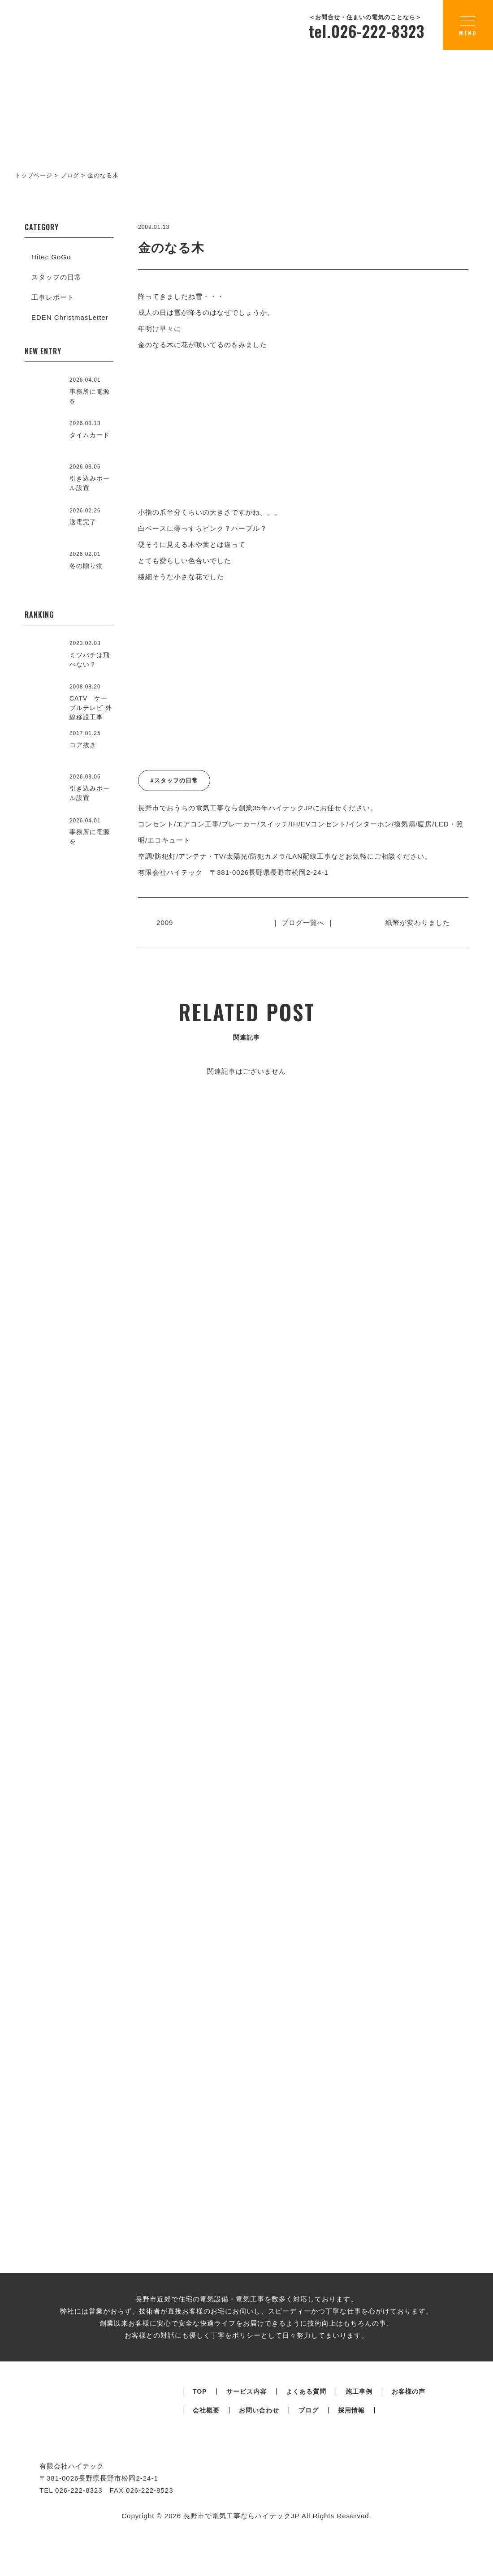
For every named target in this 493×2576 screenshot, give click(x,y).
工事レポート (52, 297)
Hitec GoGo (51, 257)
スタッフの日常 (56, 277)
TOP (200, 2443)
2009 (166, 922)
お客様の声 (408, 2443)
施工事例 (359, 2443)
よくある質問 (306, 2443)
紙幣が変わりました (416, 922)
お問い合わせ (259, 2462)
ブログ (308, 2462)
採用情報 (351, 2462)
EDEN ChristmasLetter (69, 317)
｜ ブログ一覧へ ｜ (303, 922)
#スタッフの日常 (174, 780)
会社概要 (206, 2462)
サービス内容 (246, 2443)
